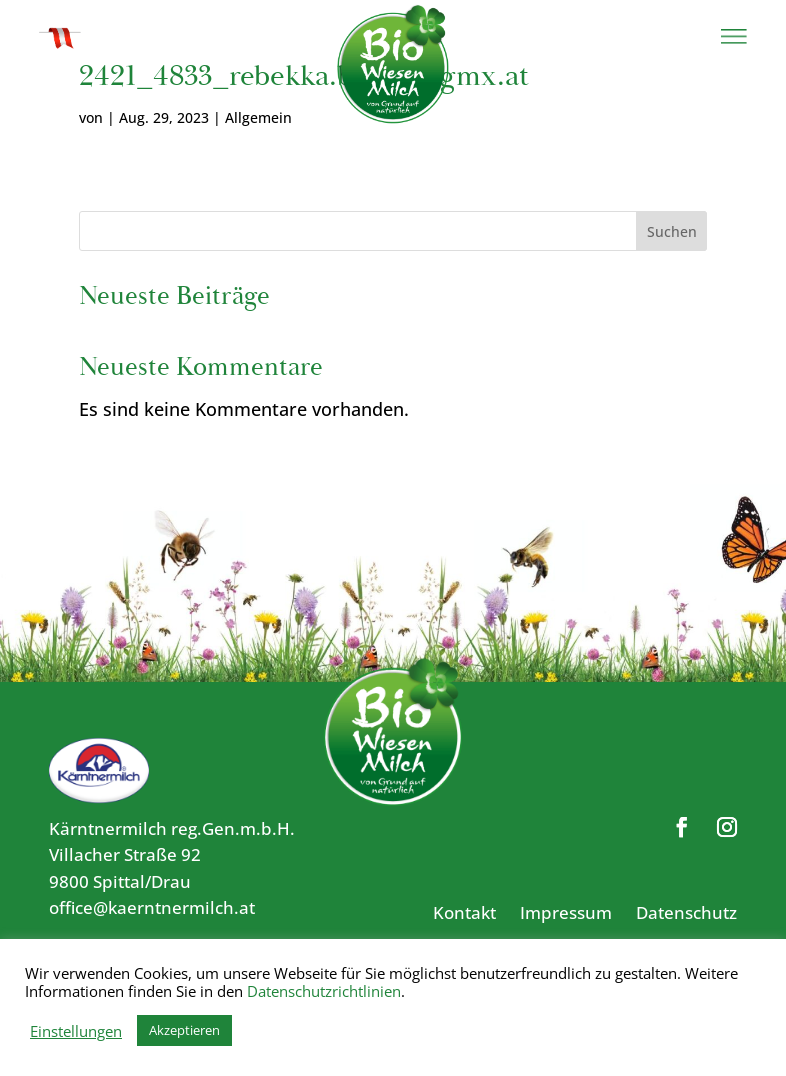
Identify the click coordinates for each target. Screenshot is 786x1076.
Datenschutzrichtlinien (324, 991)
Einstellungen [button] (76, 1031)
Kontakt (464, 912)
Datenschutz (686, 912)
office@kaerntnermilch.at (152, 907)
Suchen (672, 231)
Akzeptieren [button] (184, 1030)
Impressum (566, 912)
